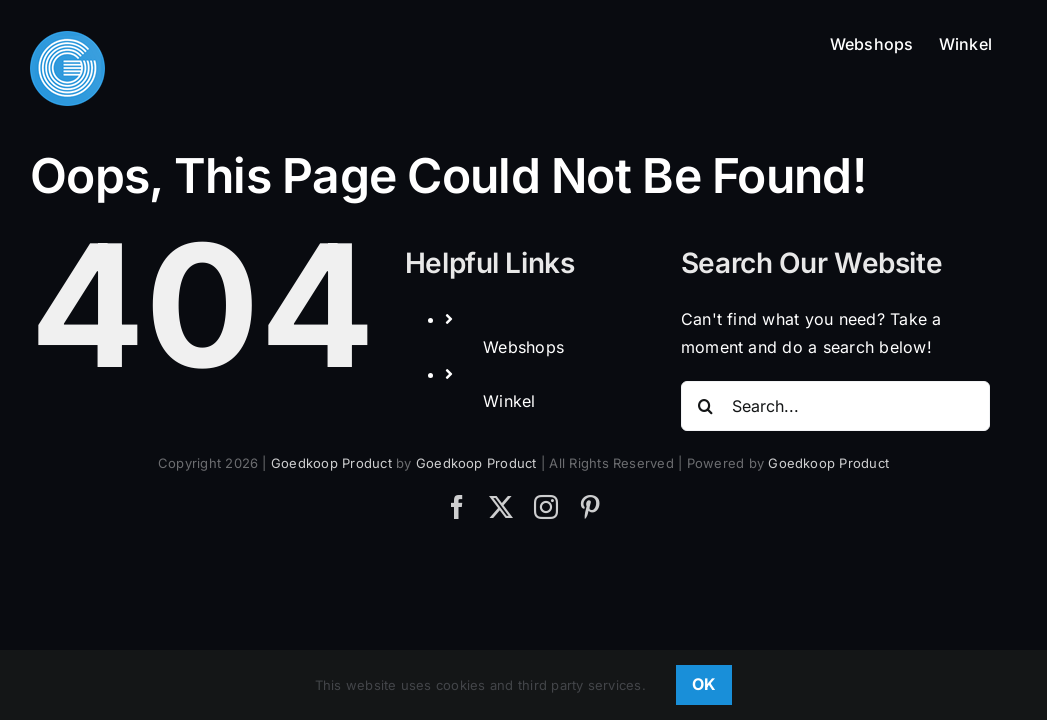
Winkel (509, 401)
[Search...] (835, 406)
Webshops (523, 347)
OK (704, 684)
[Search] (706, 406)
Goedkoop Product (331, 463)
